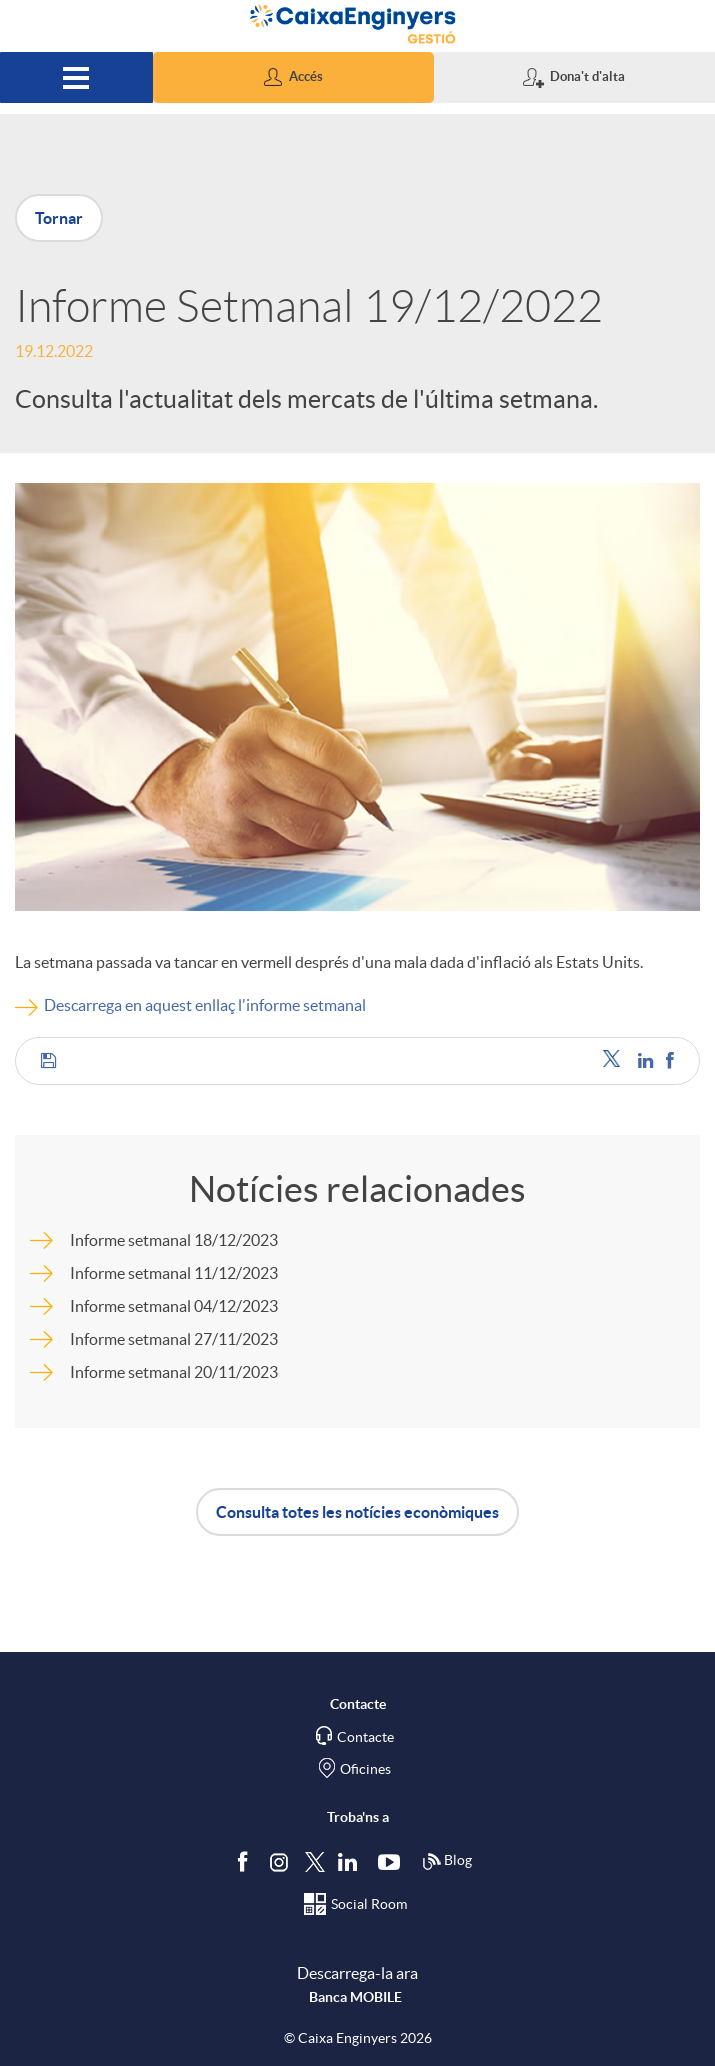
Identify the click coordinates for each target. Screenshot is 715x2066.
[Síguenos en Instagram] (280, 1860)
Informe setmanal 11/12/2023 (174, 1273)
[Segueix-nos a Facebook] (247, 1861)
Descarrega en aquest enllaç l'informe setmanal (205, 1005)
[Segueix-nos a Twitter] (315, 1860)
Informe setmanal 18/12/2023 (174, 1240)
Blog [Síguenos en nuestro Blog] (447, 1862)
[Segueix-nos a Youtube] (393, 1861)
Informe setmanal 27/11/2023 (174, 1339)
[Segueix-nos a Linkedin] (352, 1861)
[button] (293, 77)
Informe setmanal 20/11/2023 (174, 1372)
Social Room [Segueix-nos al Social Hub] (369, 1904)
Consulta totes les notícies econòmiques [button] (357, 1512)
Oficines (365, 1769)
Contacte (365, 1737)
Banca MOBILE (355, 1997)
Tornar (59, 218)
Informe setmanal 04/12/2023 (174, 1306)
